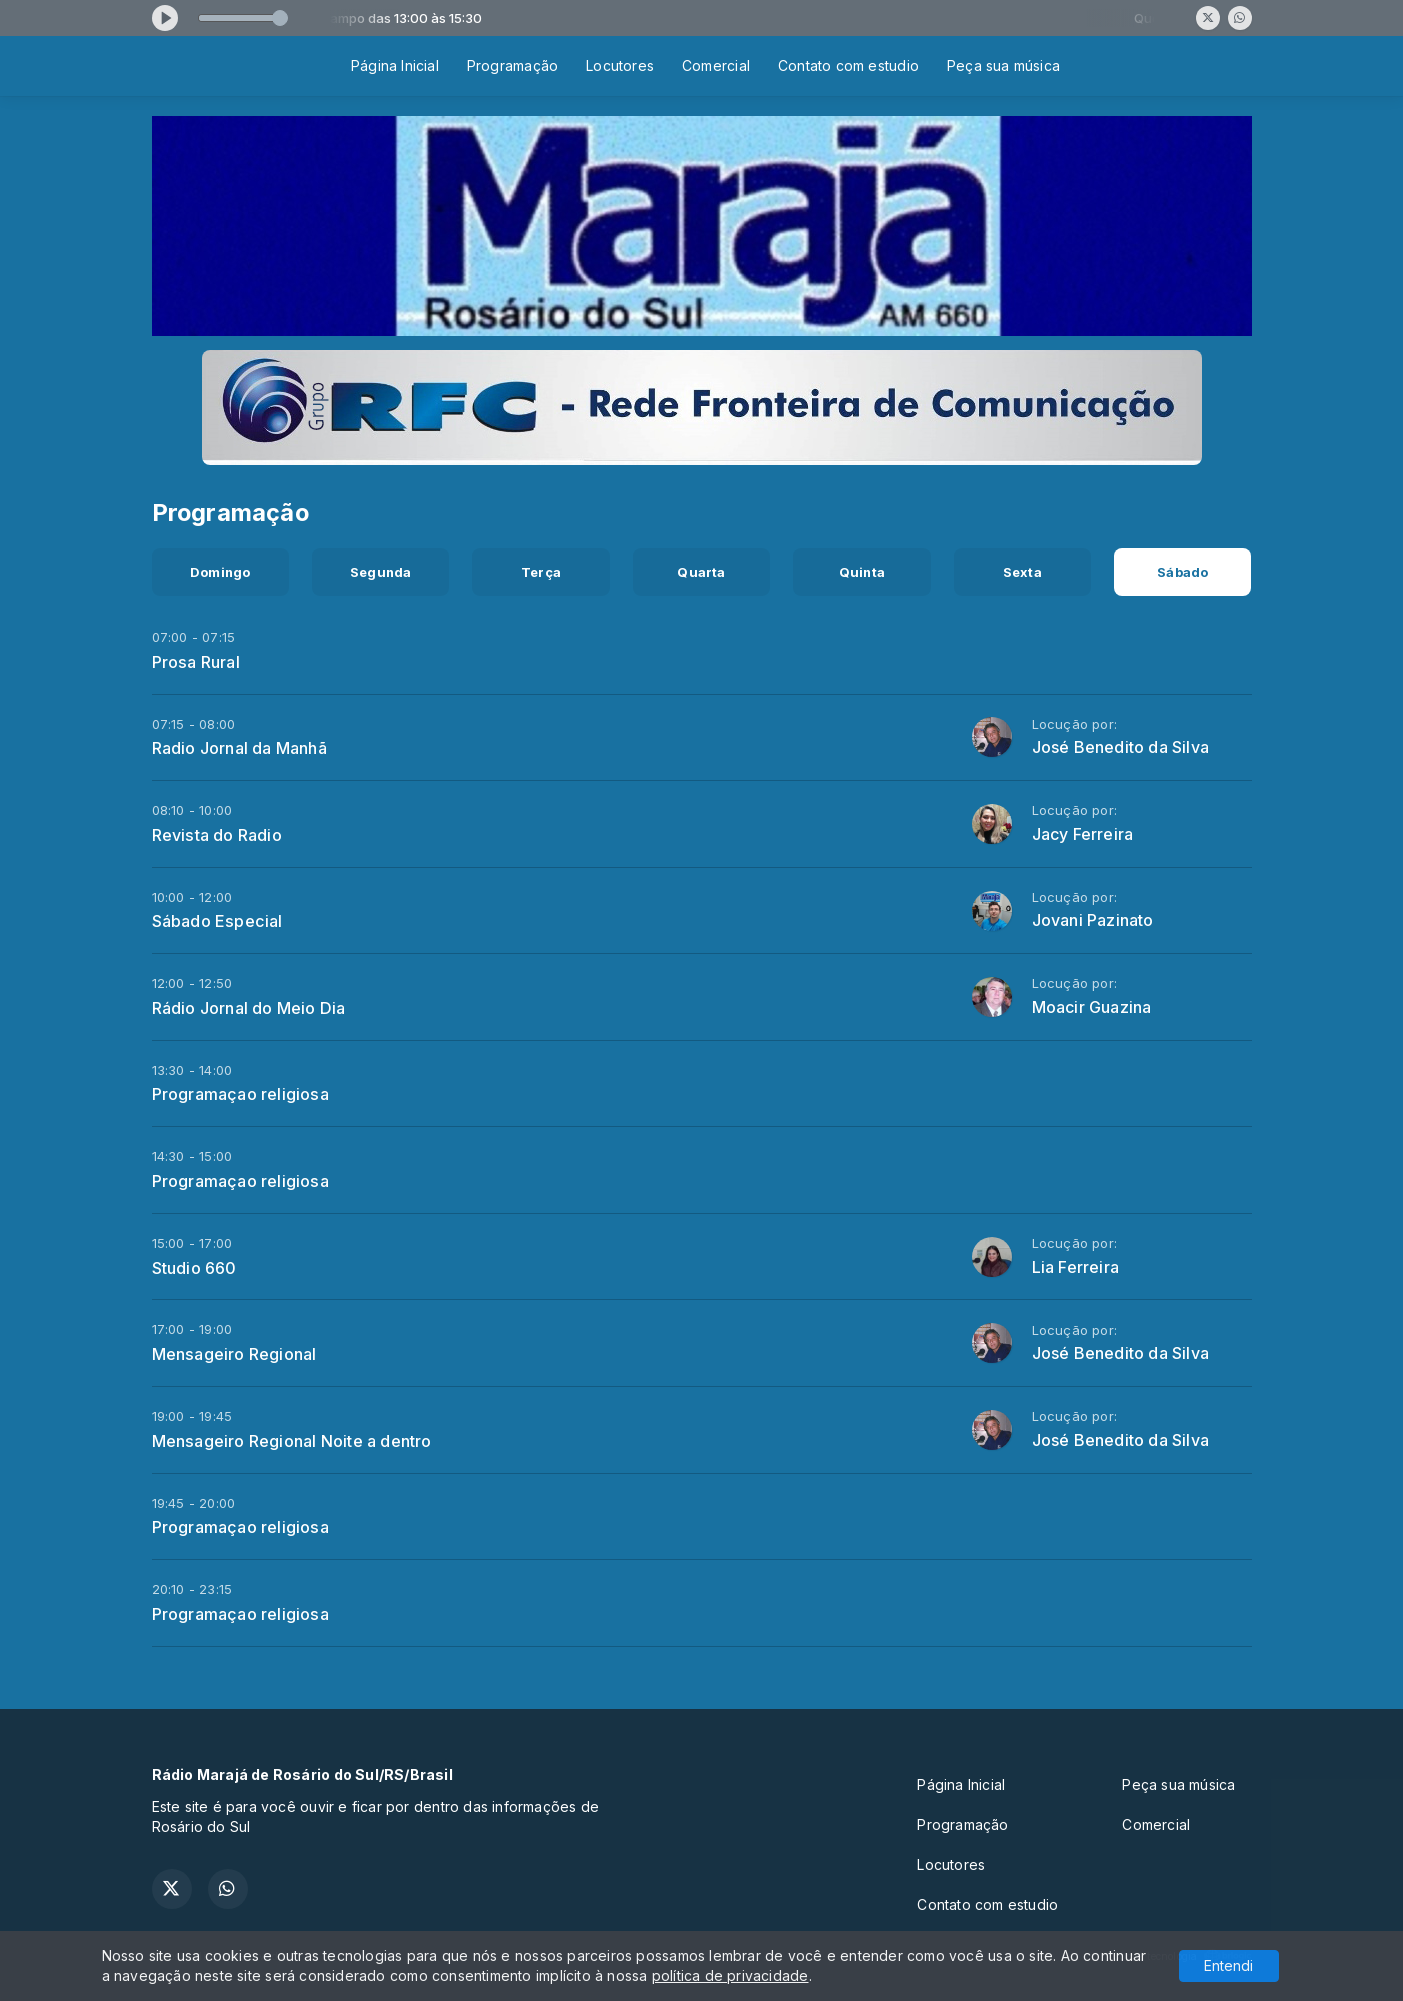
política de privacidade (730, 1975)
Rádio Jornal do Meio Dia (249, 1008)
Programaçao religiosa (240, 1094)
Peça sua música (1003, 65)
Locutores (620, 65)
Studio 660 (194, 1268)
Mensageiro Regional (234, 1354)
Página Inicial (395, 65)
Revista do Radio (217, 835)
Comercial (716, 65)
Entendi (1228, 1965)
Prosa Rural (196, 662)
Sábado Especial (217, 921)
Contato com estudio (848, 65)
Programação (512, 65)
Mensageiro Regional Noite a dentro (292, 1441)
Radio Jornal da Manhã (239, 748)
